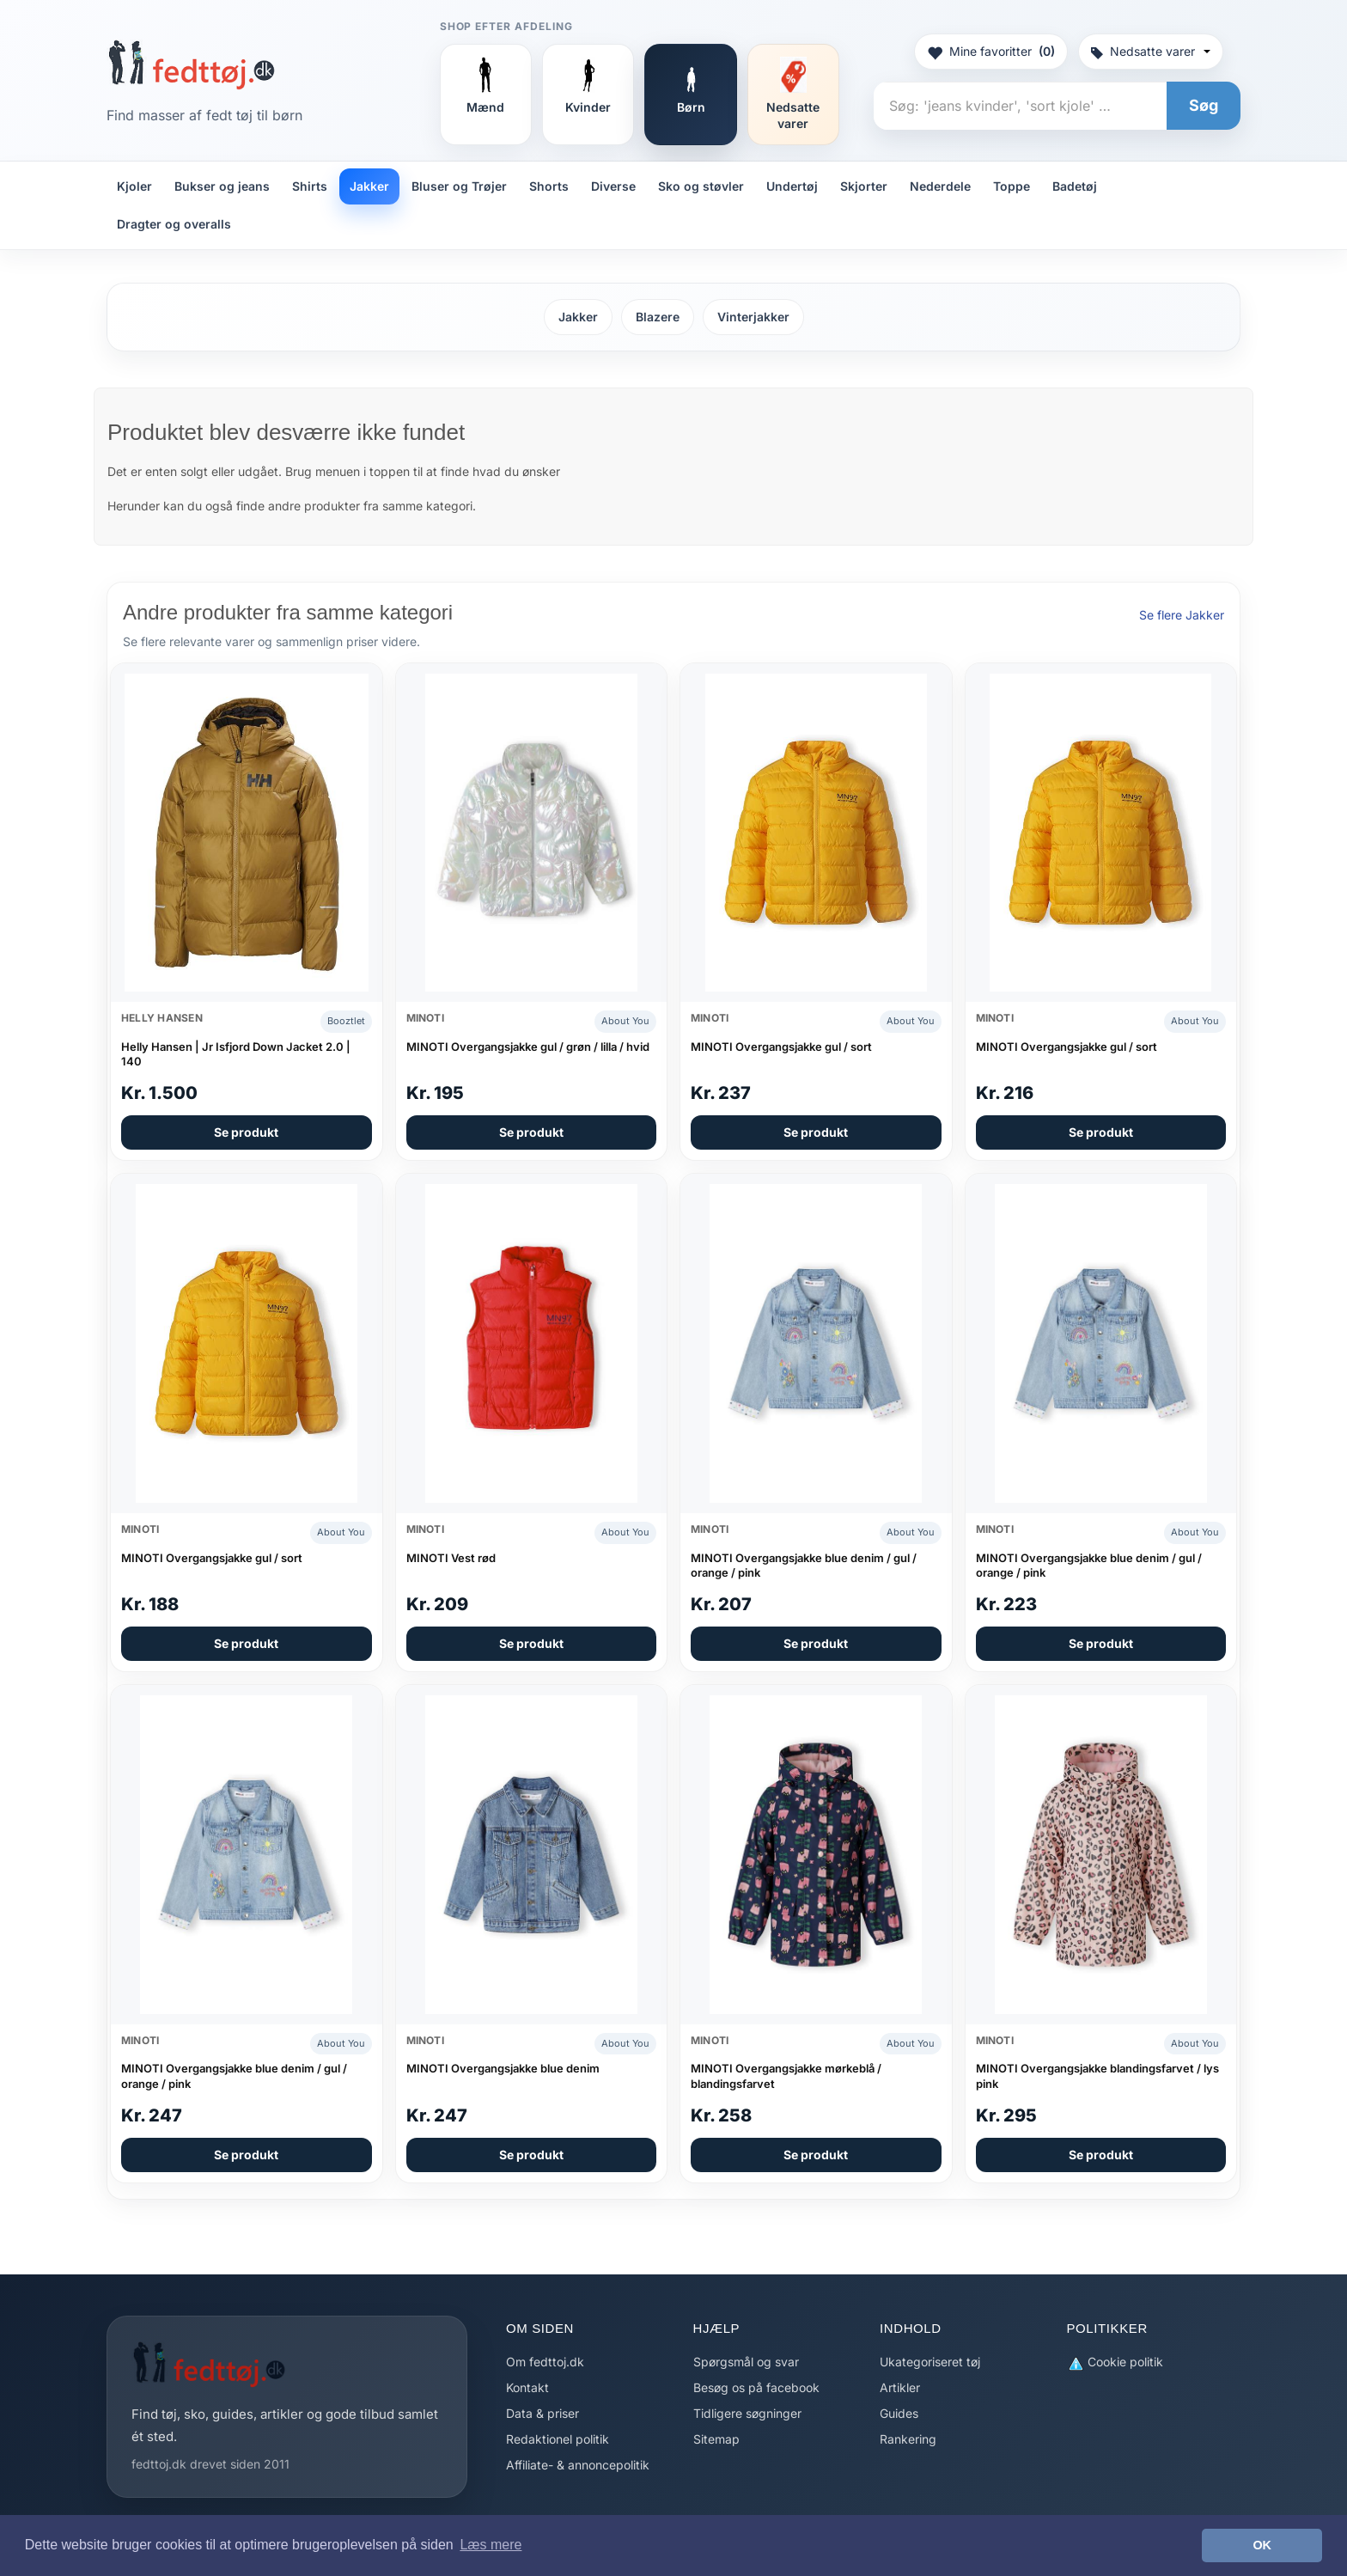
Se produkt (246, 1132)
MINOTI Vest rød (451, 1558)
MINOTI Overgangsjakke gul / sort (781, 1046)
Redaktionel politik (557, 2439)
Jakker (369, 186)
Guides (899, 2413)
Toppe (1011, 186)
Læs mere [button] (490, 2544)
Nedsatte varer (1150, 51)
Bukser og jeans (222, 186)
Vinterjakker (753, 316)
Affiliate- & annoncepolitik (577, 2464)
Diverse (613, 186)
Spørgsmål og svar (746, 2361)
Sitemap (716, 2439)
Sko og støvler (701, 186)
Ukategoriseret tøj (930, 2361)
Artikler (900, 2387)
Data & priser (542, 2413)
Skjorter (863, 186)
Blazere (658, 316)
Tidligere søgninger (747, 2413)
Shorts (549, 186)
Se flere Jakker (1181, 614)
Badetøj (1074, 186)
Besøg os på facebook (756, 2387)
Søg (1203, 105)
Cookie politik (1115, 2362)
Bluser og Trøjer (459, 186)
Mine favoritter (991, 51)
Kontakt (527, 2387)
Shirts (309, 186)
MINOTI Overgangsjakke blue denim (503, 2068)
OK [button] (1262, 2545)
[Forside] (191, 64)
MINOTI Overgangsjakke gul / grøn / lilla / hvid (527, 1046)
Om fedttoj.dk (545, 2361)
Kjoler (134, 186)
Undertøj (792, 186)
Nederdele (940, 186)
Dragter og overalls (174, 224)
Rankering (908, 2439)
